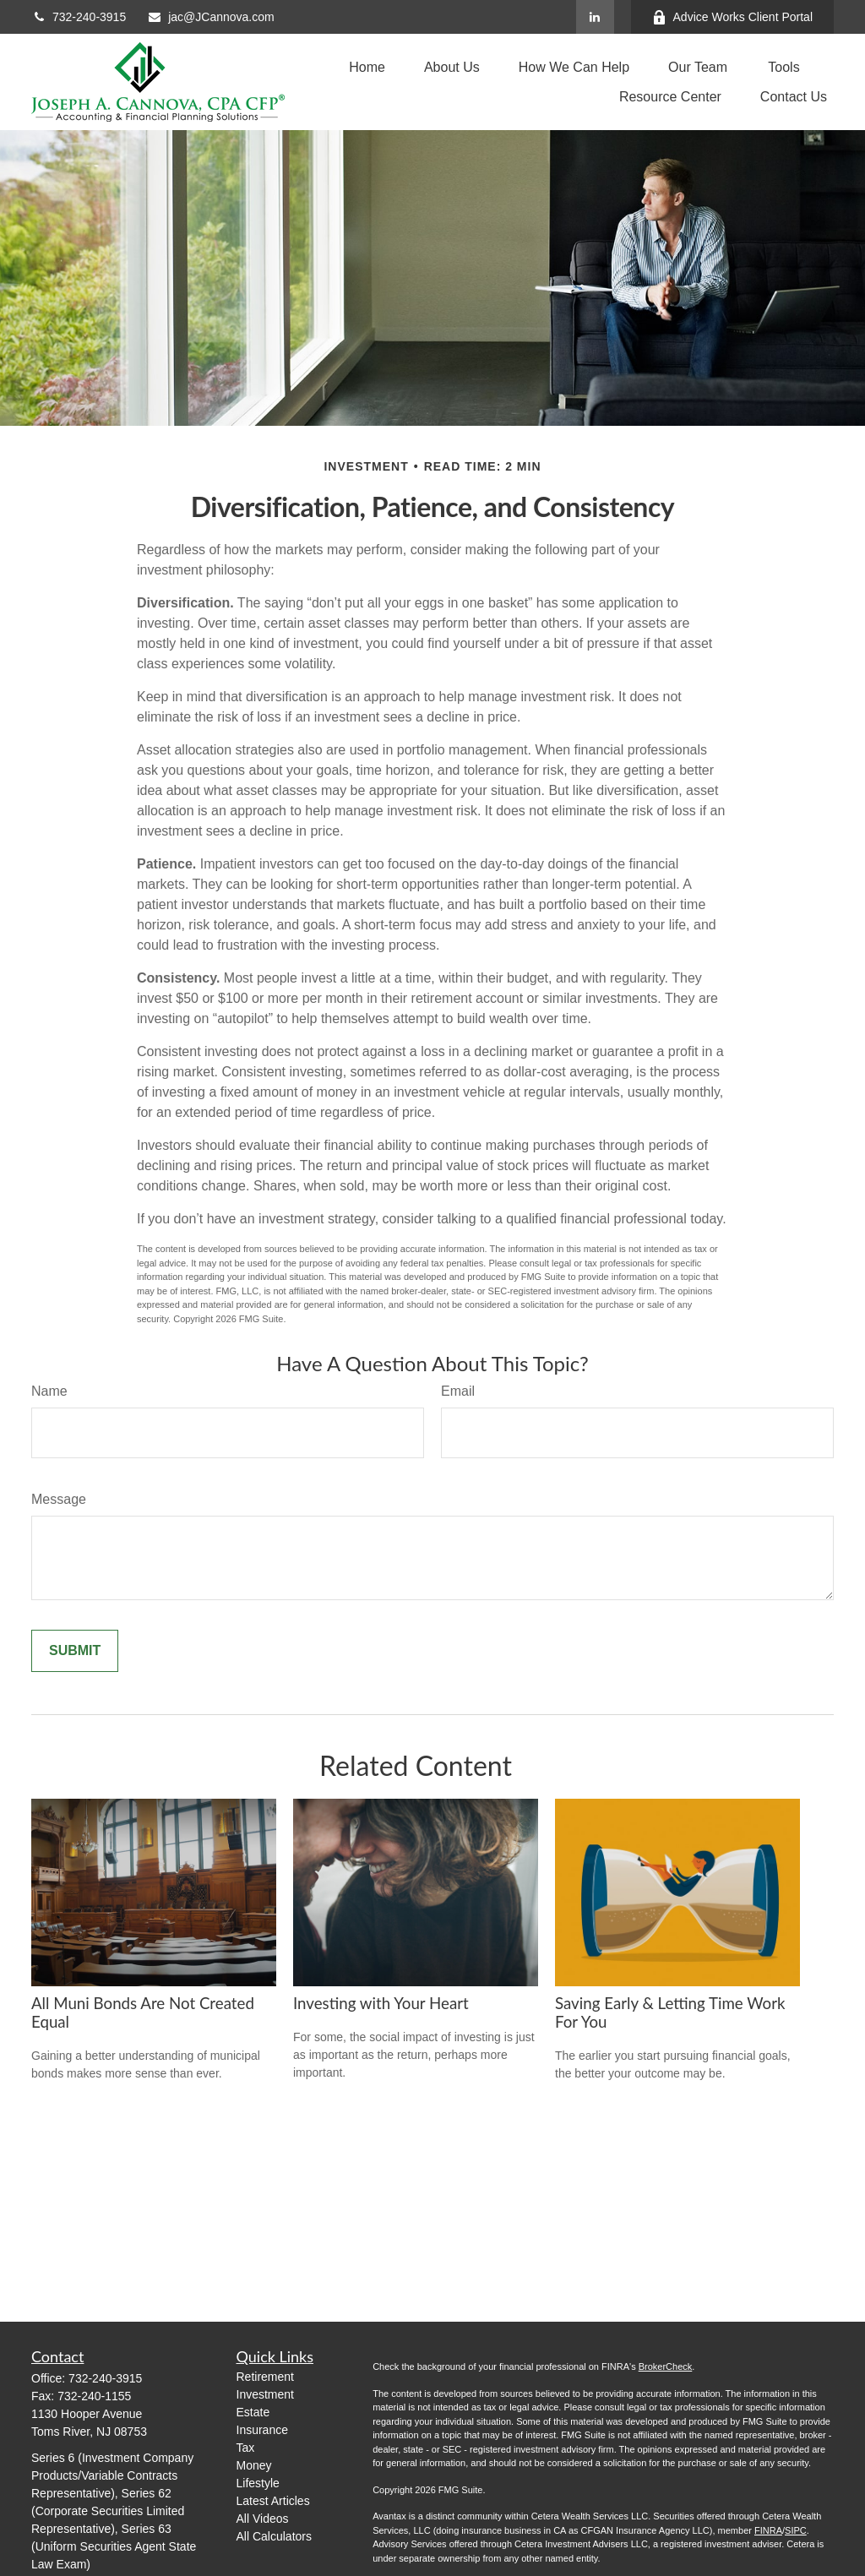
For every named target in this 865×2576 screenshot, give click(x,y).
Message (58, 1499)
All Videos (263, 2518)
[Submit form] (74, 1651)
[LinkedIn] (595, 17)
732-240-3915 (78, 17)
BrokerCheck (666, 2366)
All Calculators (274, 2536)
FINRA (768, 2530)
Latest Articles (273, 2501)
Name (49, 1391)
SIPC (796, 2530)
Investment (265, 2394)
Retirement (265, 2376)
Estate (253, 2412)
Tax (246, 2447)
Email (458, 1391)
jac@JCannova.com (211, 17)
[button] (367, 67)
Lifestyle (258, 2483)
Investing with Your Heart (381, 2003)
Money (254, 2465)
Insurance (262, 2430)
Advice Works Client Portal (732, 17)
